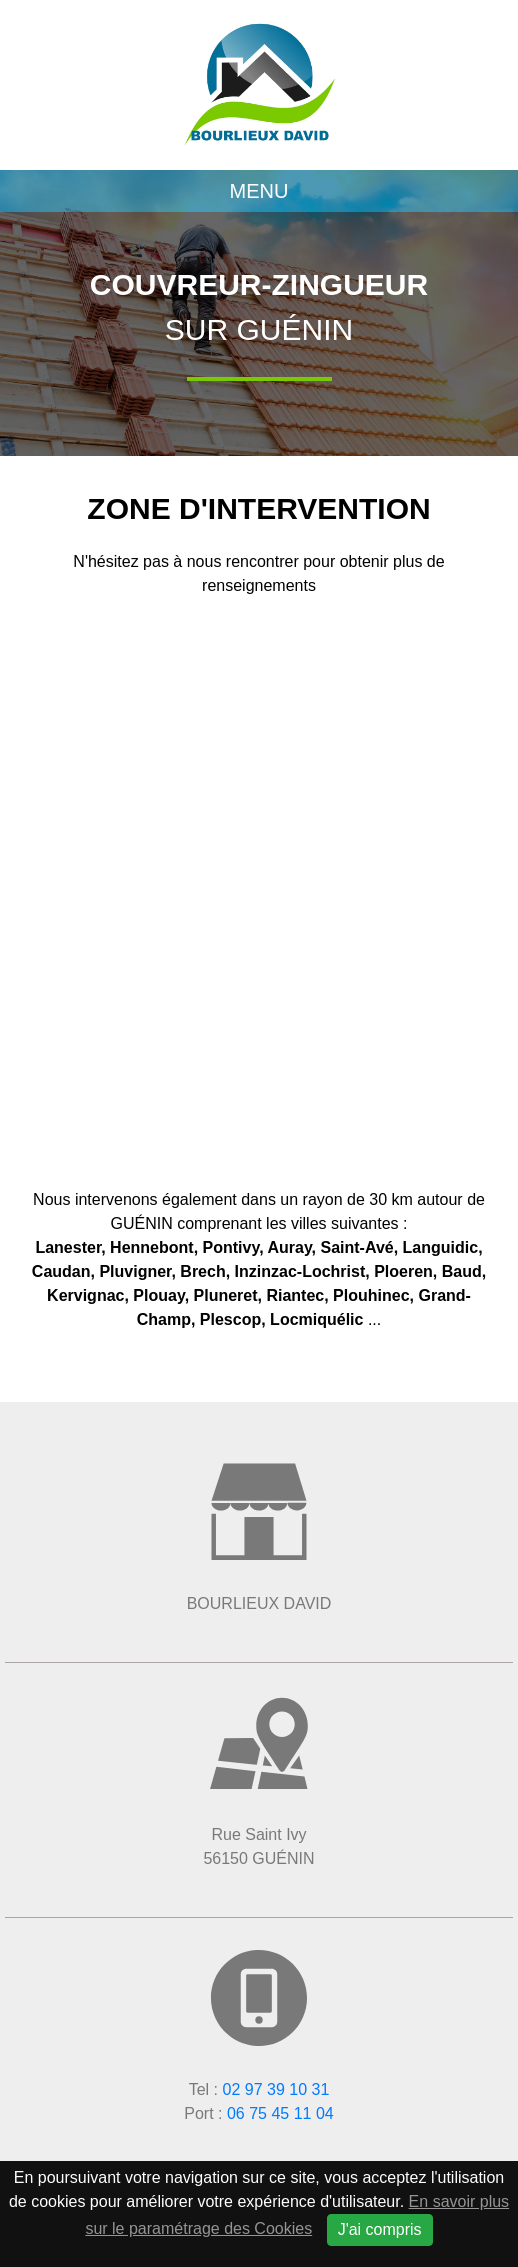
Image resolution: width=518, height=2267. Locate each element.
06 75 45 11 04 (280, 2113)
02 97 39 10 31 (276, 2089)
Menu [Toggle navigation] (259, 191)
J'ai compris (380, 2229)
